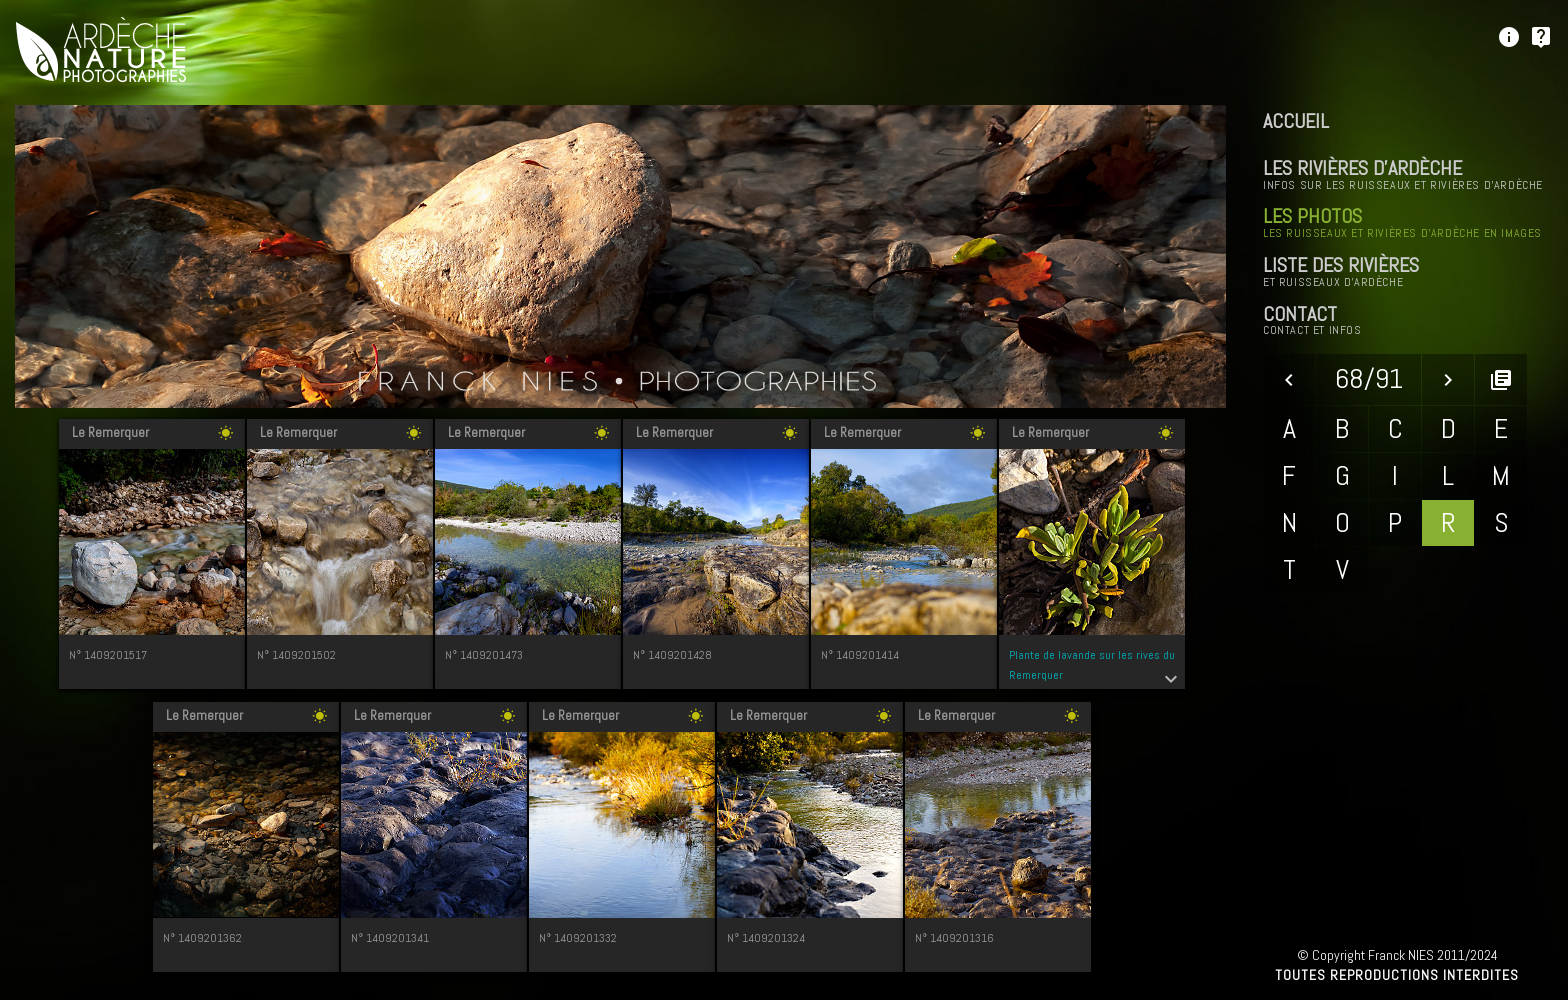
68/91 (1369, 378)
